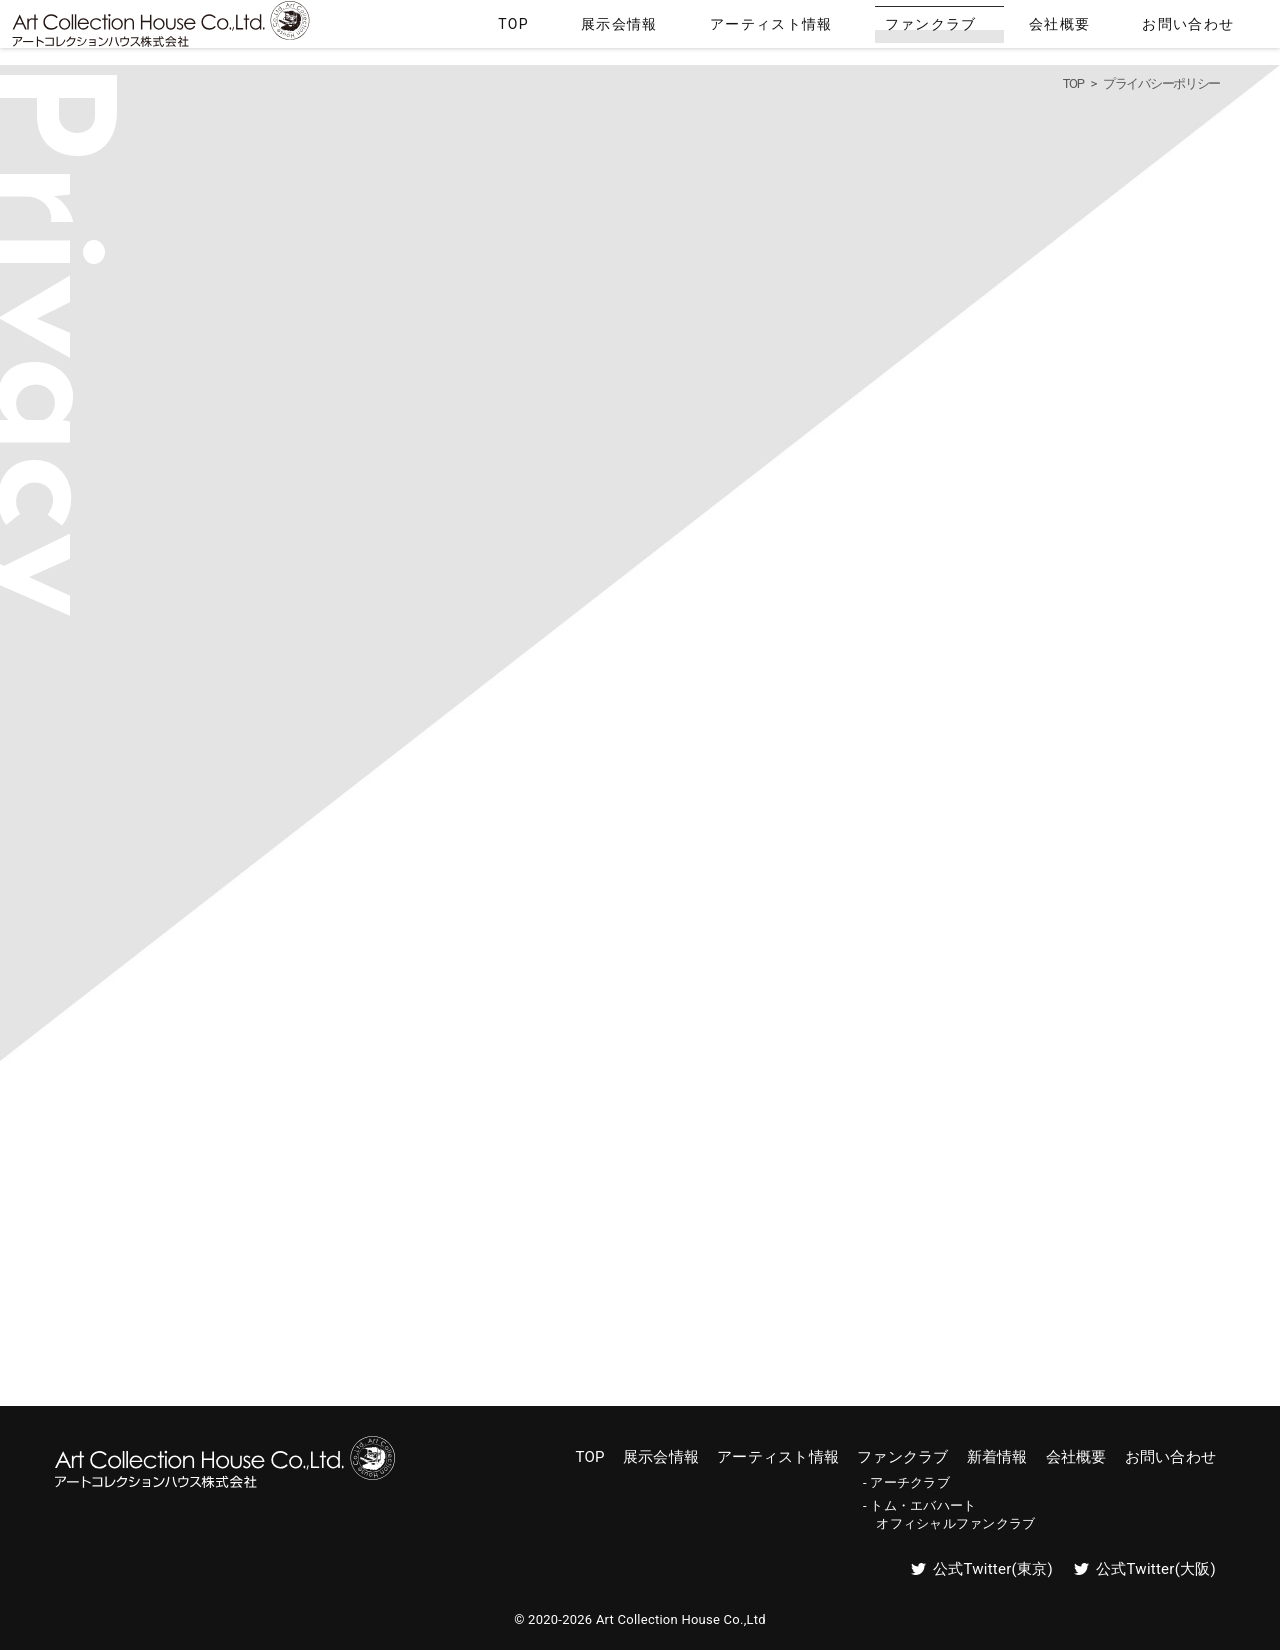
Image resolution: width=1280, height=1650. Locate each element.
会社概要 (1113, 28)
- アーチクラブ (906, 1482)
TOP (702, 28)
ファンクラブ (1017, 28)
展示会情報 (777, 28)
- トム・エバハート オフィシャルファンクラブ (949, 1514)
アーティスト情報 (894, 28)
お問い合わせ (1210, 28)
